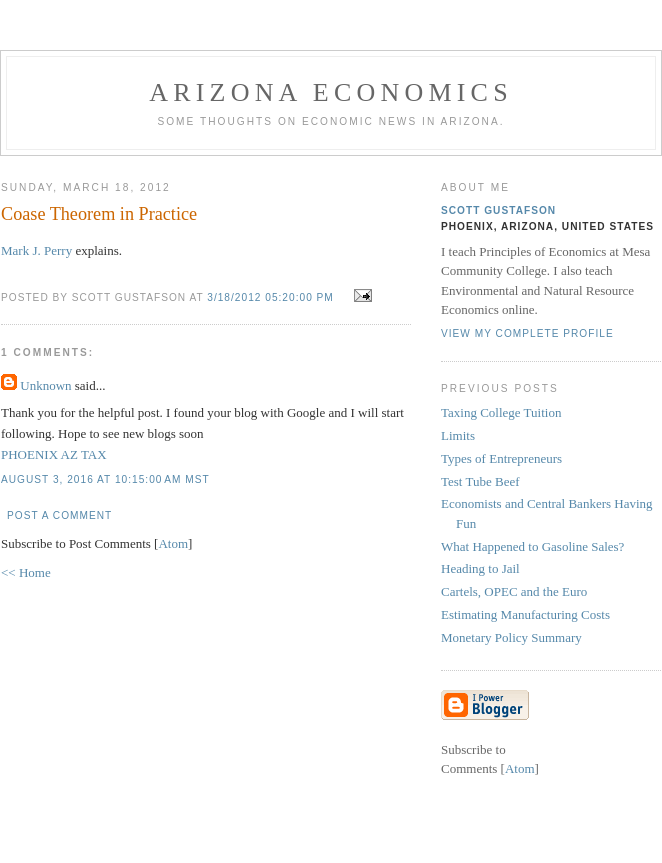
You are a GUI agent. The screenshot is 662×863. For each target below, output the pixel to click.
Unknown (45, 385)
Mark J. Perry (36, 250)
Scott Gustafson (498, 210)
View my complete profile (527, 333)
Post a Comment (59, 515)
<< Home (26, 572)
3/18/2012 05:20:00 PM (272, 297)
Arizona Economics (331, 92)
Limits (458, 435)
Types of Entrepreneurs (501, 458)
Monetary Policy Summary (511, 637)
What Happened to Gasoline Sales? (532, 546)
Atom (173, 543)
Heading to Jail (480, 568)
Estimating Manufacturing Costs (525, 614)
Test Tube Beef (480, 481)
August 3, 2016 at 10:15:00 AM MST (105, 479)
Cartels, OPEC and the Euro (514, 591)
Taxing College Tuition (501, 412)
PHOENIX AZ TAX (54, 454)
